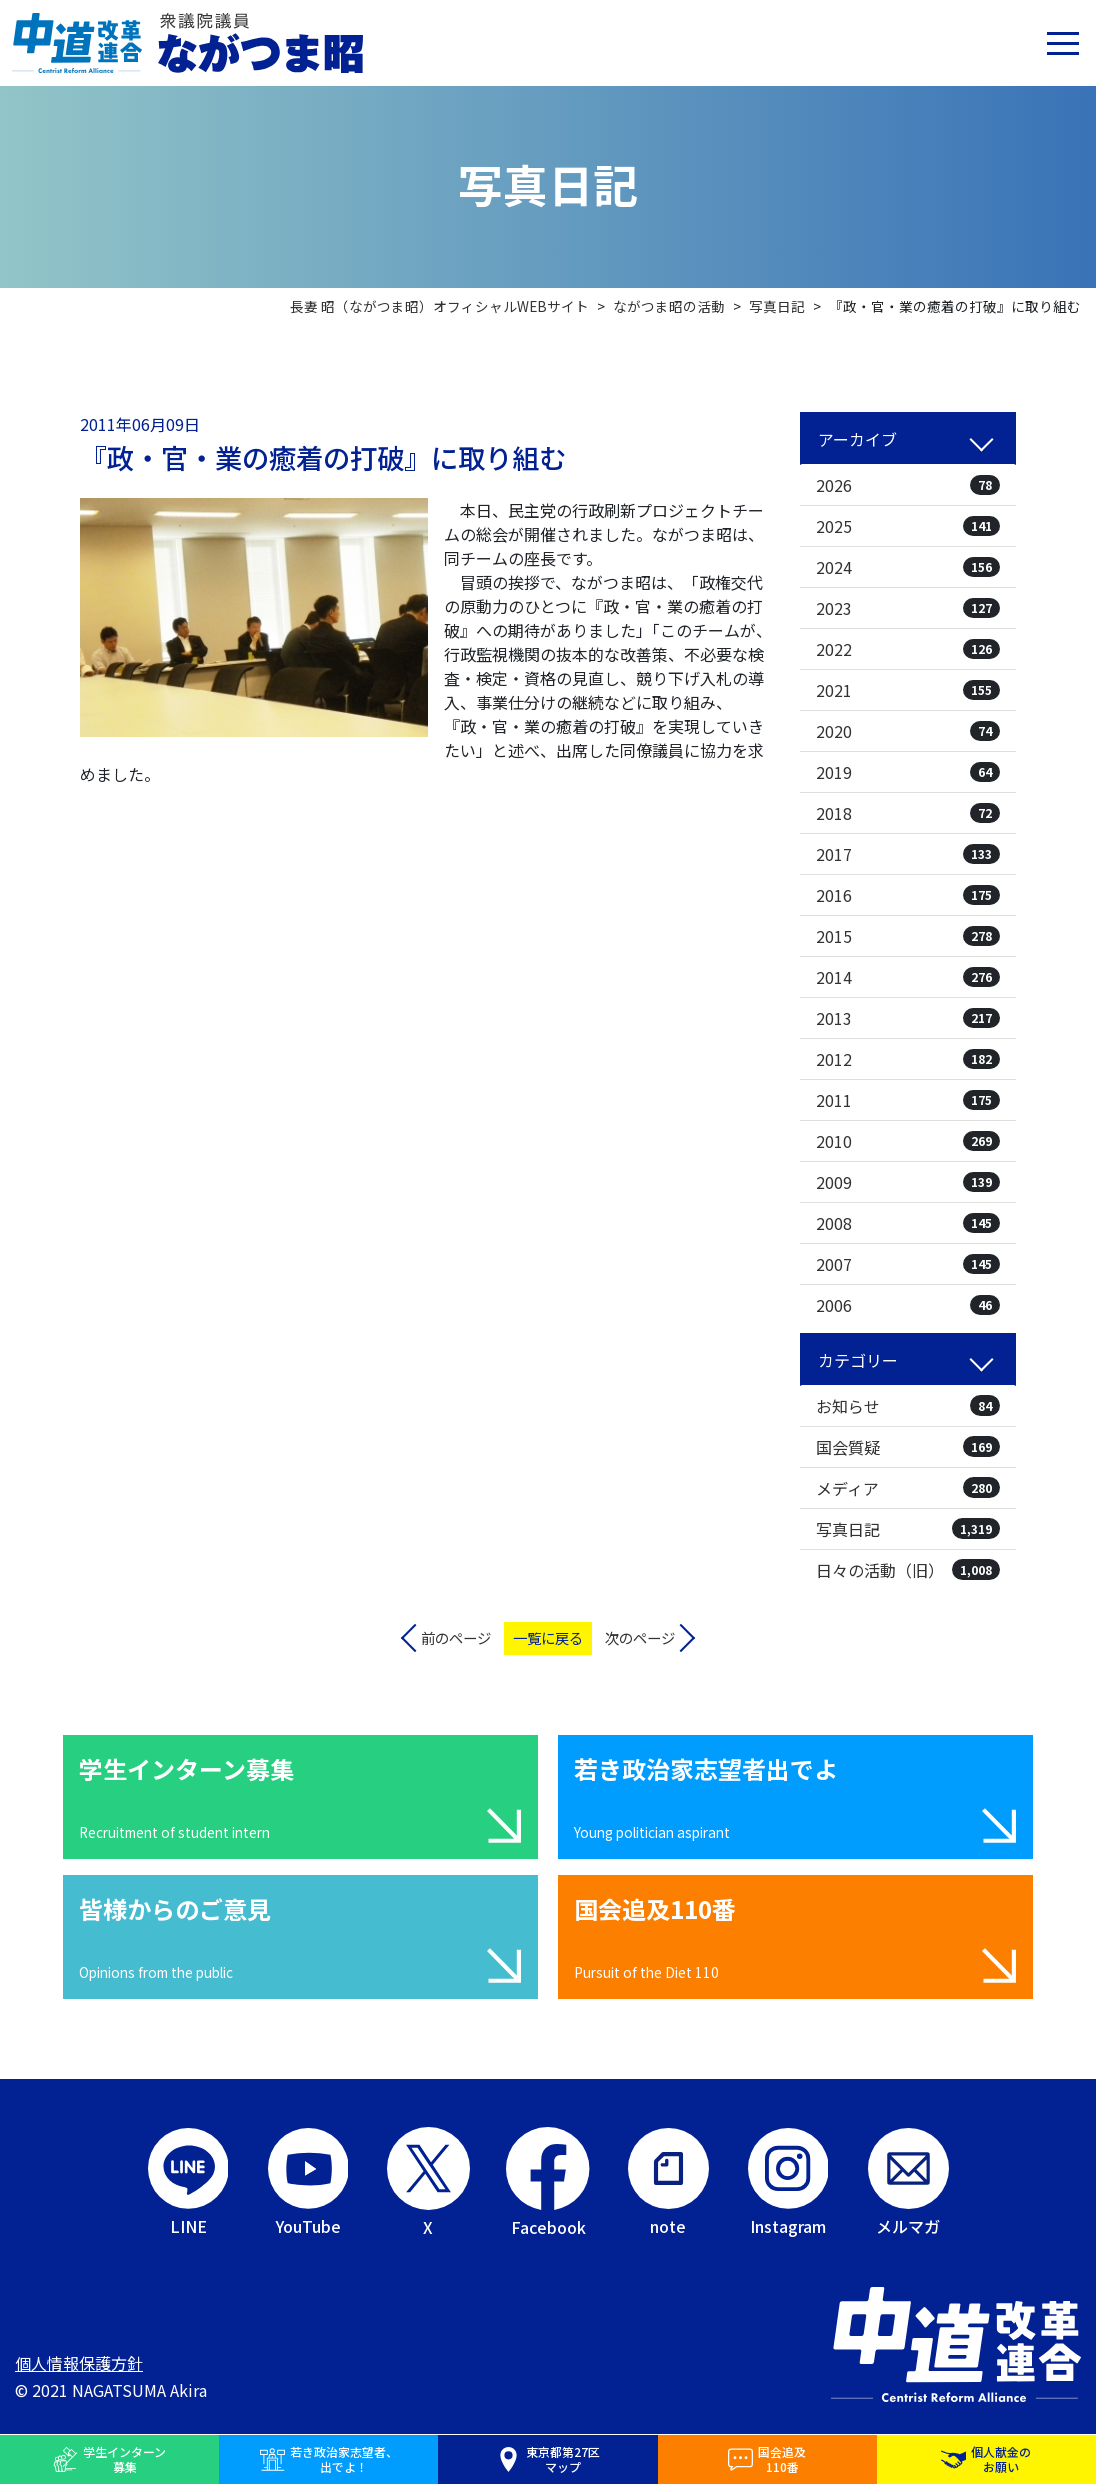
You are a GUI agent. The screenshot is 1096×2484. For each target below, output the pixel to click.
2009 (908, 1182)
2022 (908, 649)
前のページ (456, 1637)
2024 (908, 567)
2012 (908, 1059)
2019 (908, 772)
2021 (908, 690)
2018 (908, 813)
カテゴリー (858, 1360)
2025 (908, 526)
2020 (908, 731)
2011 (908, 1100)
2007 (908, 1264)
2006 (908, 1305)
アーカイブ (857, 439)
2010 (908, 1141)
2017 (908, 854)
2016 (908, 895)
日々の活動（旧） (908, 1570)
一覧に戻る (548, 1637)
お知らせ (908, 1406)
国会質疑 (908, 1447)
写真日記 (908, 1529)
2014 (908, 977)
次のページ (640, 1637)
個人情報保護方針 (79, 2363)
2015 (908, 936)
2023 (908, 608)
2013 (908, 1018)
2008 (908, 1223)
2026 (908, 485)
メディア (908, 1488)
